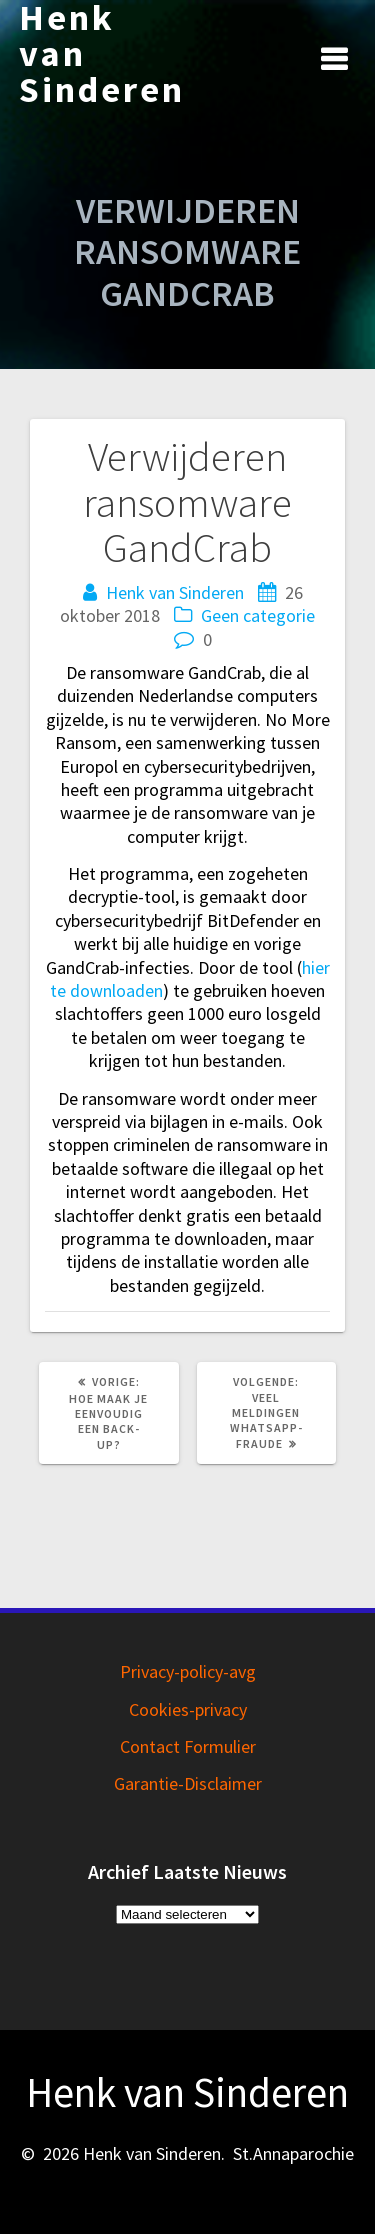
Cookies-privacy (188, 1709)
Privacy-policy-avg (188, 1671)
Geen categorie (258, 615)
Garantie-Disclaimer (188, 1783)
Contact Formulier (188, 1746)
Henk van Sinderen (102, 54)
